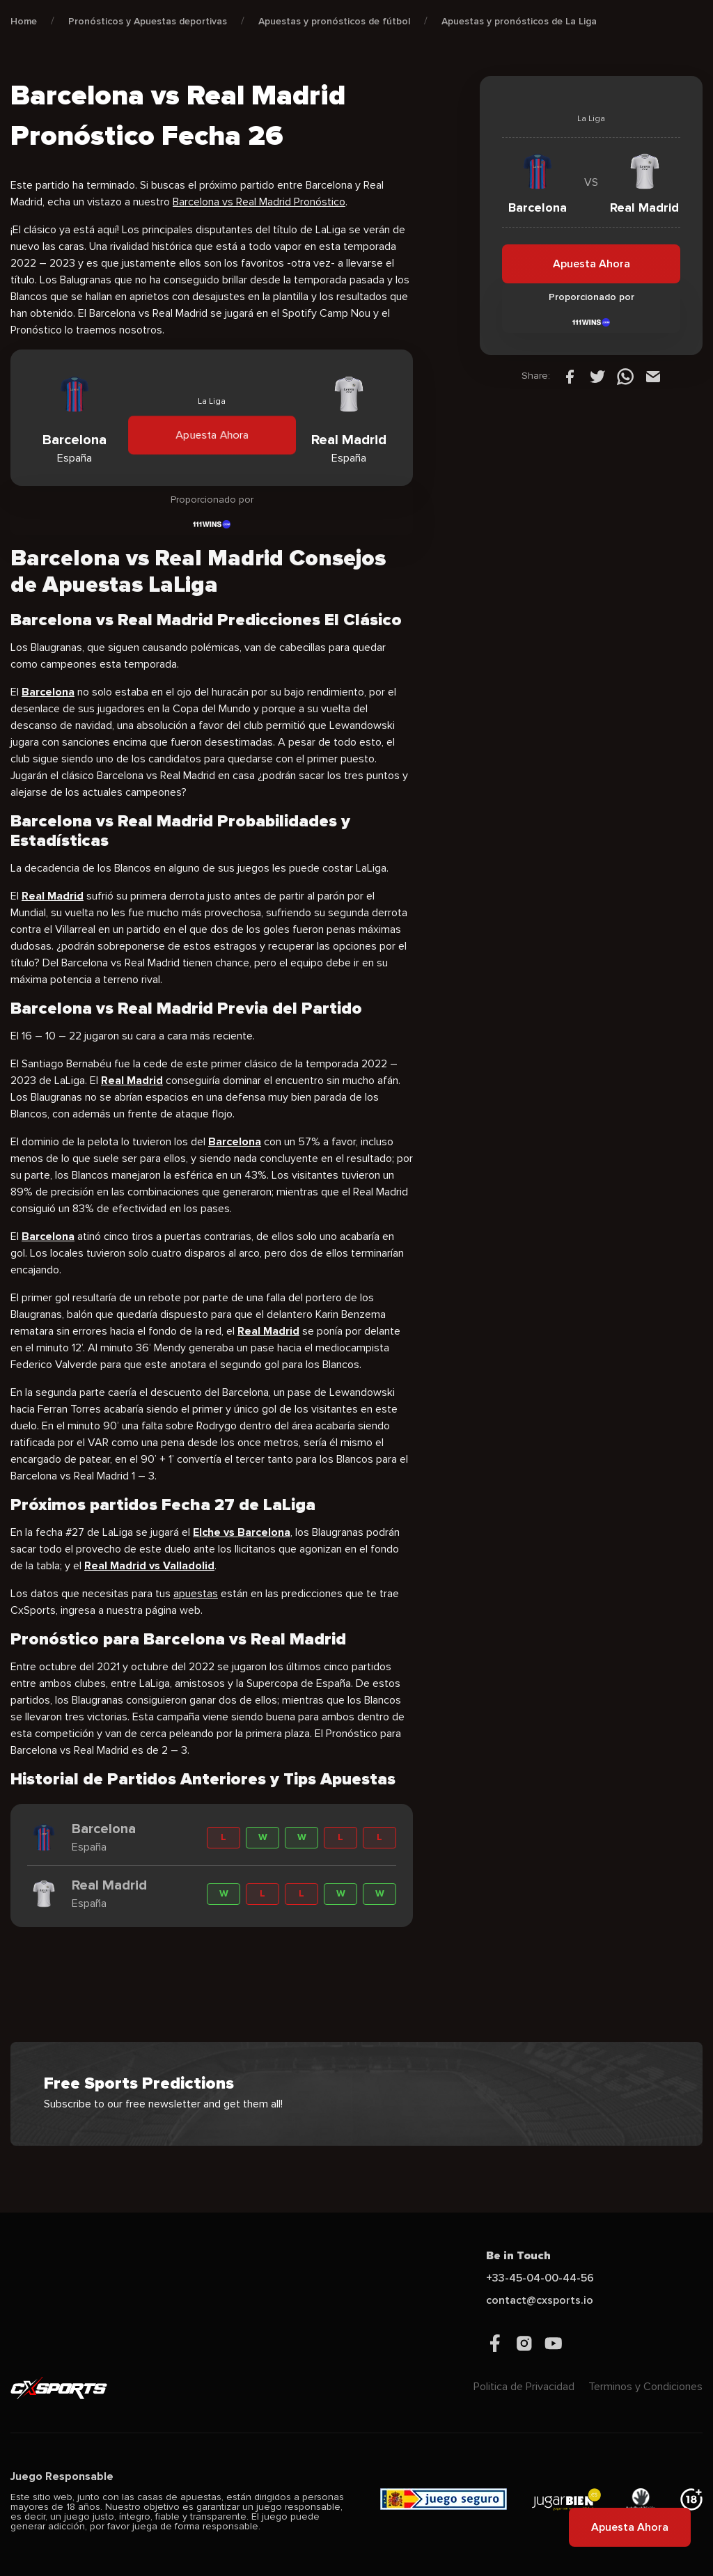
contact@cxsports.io (539, 2300)
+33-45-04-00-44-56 (540, 2278)
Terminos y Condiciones (645, 2387)
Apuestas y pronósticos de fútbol (334, 21)
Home (23, 21)
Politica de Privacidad (523, 2387)
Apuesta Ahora (212, 435)
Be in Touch (518, 2256)
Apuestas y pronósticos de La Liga (519, 21)
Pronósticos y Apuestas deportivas (147, 21)
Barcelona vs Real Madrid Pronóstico (259, 202)
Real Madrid (132, 1080)
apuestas (195, 1594)
